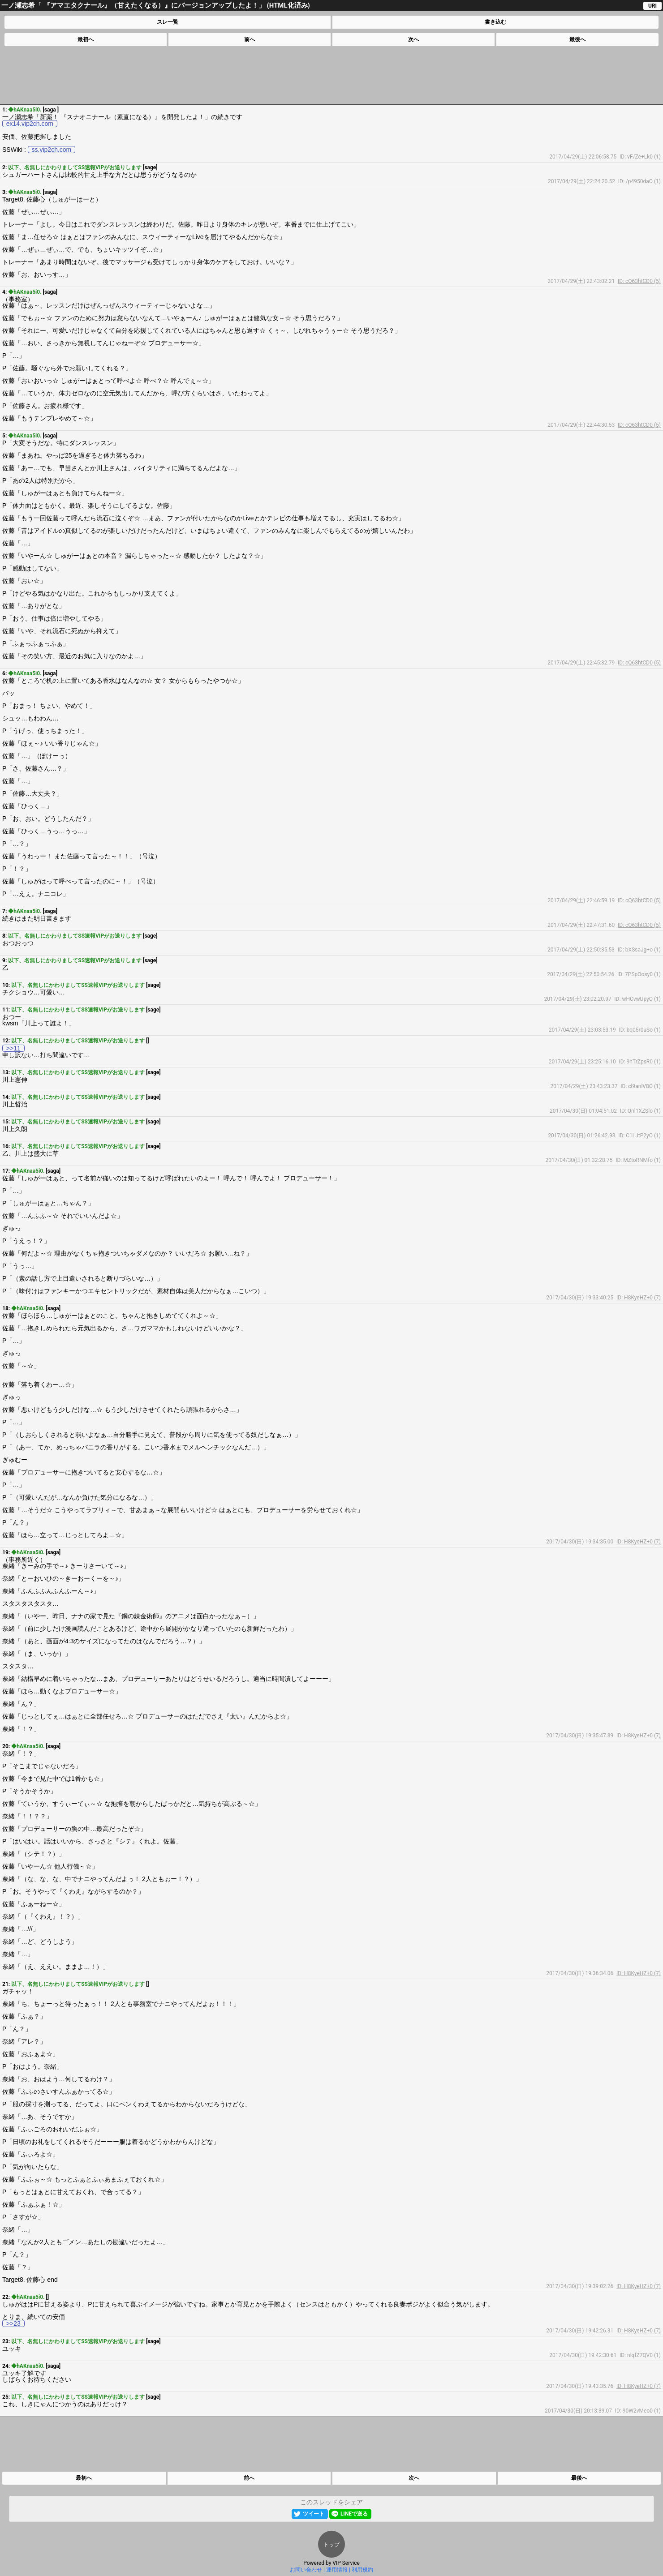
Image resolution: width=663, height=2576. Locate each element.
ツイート (313, 2514)
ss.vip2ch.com (52, 149)
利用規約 (362, 2570)
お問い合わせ (306, 2570)
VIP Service (346, 2563)
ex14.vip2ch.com (29, 123)
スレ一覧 (167, 22)
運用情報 (337, 2570)
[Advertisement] (331, 75)
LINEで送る (354, 2514)
